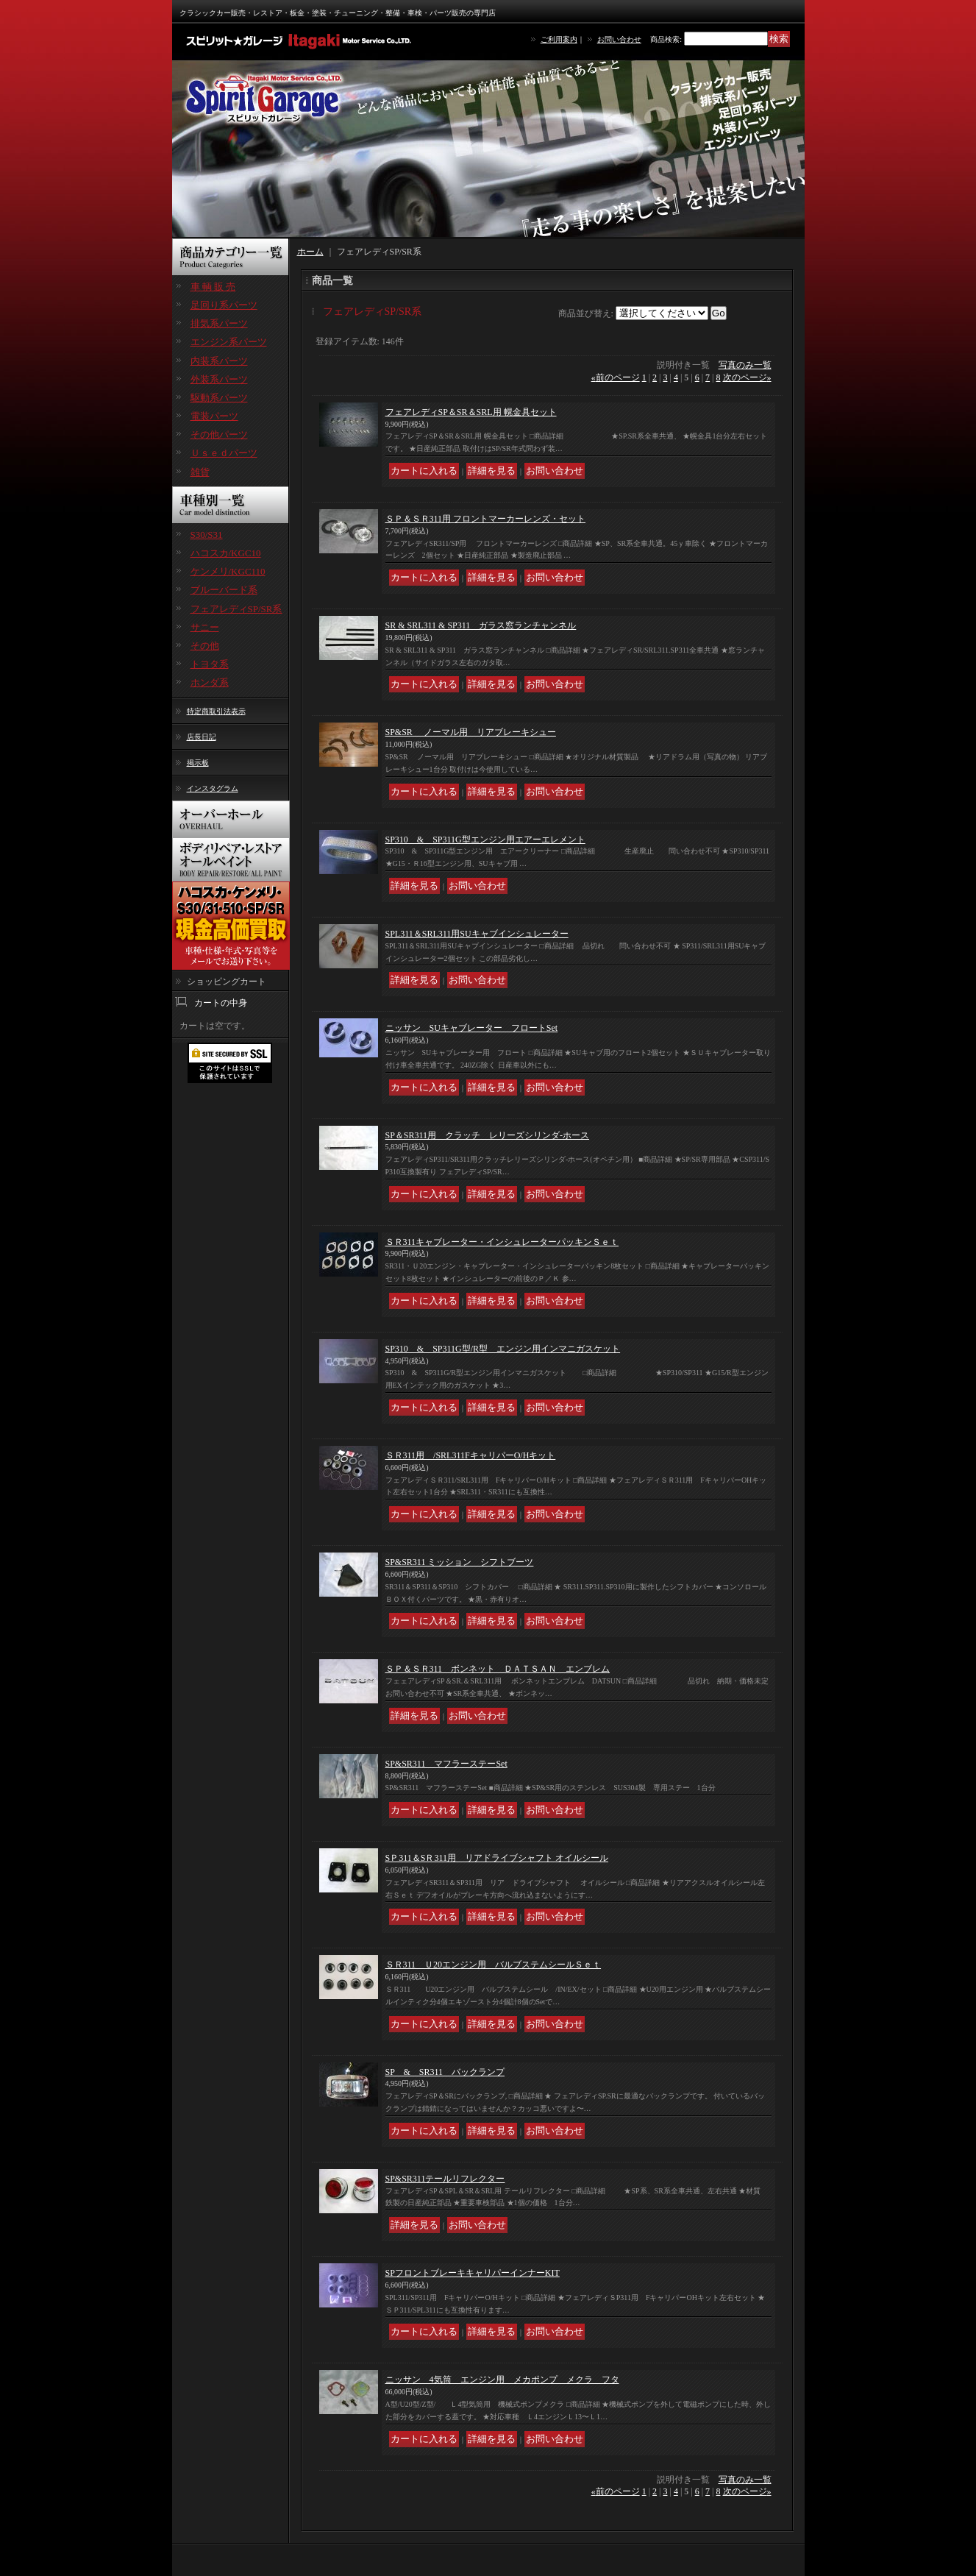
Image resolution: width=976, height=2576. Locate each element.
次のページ (747, 377)
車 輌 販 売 (213, 286)
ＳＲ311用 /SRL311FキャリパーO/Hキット (470, 1455)
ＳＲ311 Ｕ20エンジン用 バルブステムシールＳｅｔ (493, 1964)
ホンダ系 (209, 682)
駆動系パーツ (219, 397)
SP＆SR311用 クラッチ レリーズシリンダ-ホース (487, 1135)
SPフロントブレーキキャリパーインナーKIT (472, 2273)
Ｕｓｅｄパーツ (223, 452)
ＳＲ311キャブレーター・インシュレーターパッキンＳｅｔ (502, 1242)
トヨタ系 (209, 664)
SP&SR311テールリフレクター (445, 2179)
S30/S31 (206, 534)
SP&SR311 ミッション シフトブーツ (459, 1562)
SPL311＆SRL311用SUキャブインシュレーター (477, 934)
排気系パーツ (219, 323)
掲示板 (198, 763)
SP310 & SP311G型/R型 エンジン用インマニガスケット (503, 1349)
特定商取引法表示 (216, 711)
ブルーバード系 (223, 589)
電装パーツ (214, 416)
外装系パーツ (219, 379)
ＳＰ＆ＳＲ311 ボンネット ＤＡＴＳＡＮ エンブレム (497, 1669)
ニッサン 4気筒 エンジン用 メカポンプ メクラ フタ (502, 2379)
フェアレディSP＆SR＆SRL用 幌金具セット (471, 412)
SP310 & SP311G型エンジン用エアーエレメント (485, 839)
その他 (204, 645)
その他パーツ (219, 434)
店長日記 (201, 737)
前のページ (615, 377)
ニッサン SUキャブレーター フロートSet (471, 1028)
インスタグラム (212, 788)
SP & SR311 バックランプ (445, 2072)
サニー (204, 627)
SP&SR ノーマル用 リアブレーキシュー (470, 732)
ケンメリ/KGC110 (228, 571)
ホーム (310, 251)
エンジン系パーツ (228, 341)
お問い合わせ (619, 39)
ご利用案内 (559, 39)
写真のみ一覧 (745, 365)
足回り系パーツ (223, 305)
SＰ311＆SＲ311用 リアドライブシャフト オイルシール (496, 1858)
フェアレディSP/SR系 (236, 608)
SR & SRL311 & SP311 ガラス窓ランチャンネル (481, 625)
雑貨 (200, 472)
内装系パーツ (219, 360)
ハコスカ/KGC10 (225, 552)
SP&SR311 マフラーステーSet (446, 1764)
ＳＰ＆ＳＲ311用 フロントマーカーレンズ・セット (485, 519)
